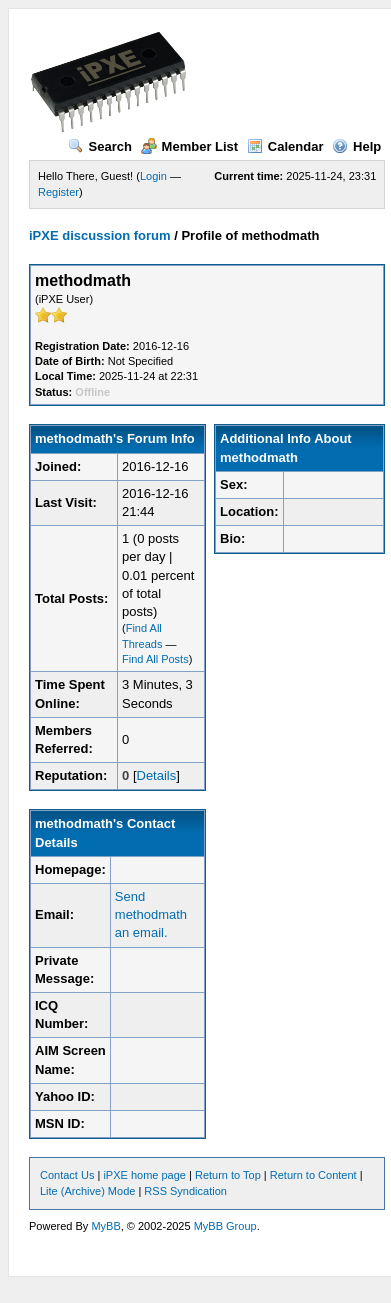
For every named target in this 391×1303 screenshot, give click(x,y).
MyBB (105, 1226)
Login (153, 176)
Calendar (285, 146)
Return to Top (228, 1175)
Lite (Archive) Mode (87, 1191)
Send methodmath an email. (151, 914)
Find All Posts (155, 659)
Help (356, 146)
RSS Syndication (185, 1191)
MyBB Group (225, 1226)
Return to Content (313, 1175)
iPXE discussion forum (100, 235)
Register (58, 192)
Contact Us (67, 1175)
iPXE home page (144, 1175)
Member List (190, 146)
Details (157, 775)
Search (100, 146)
